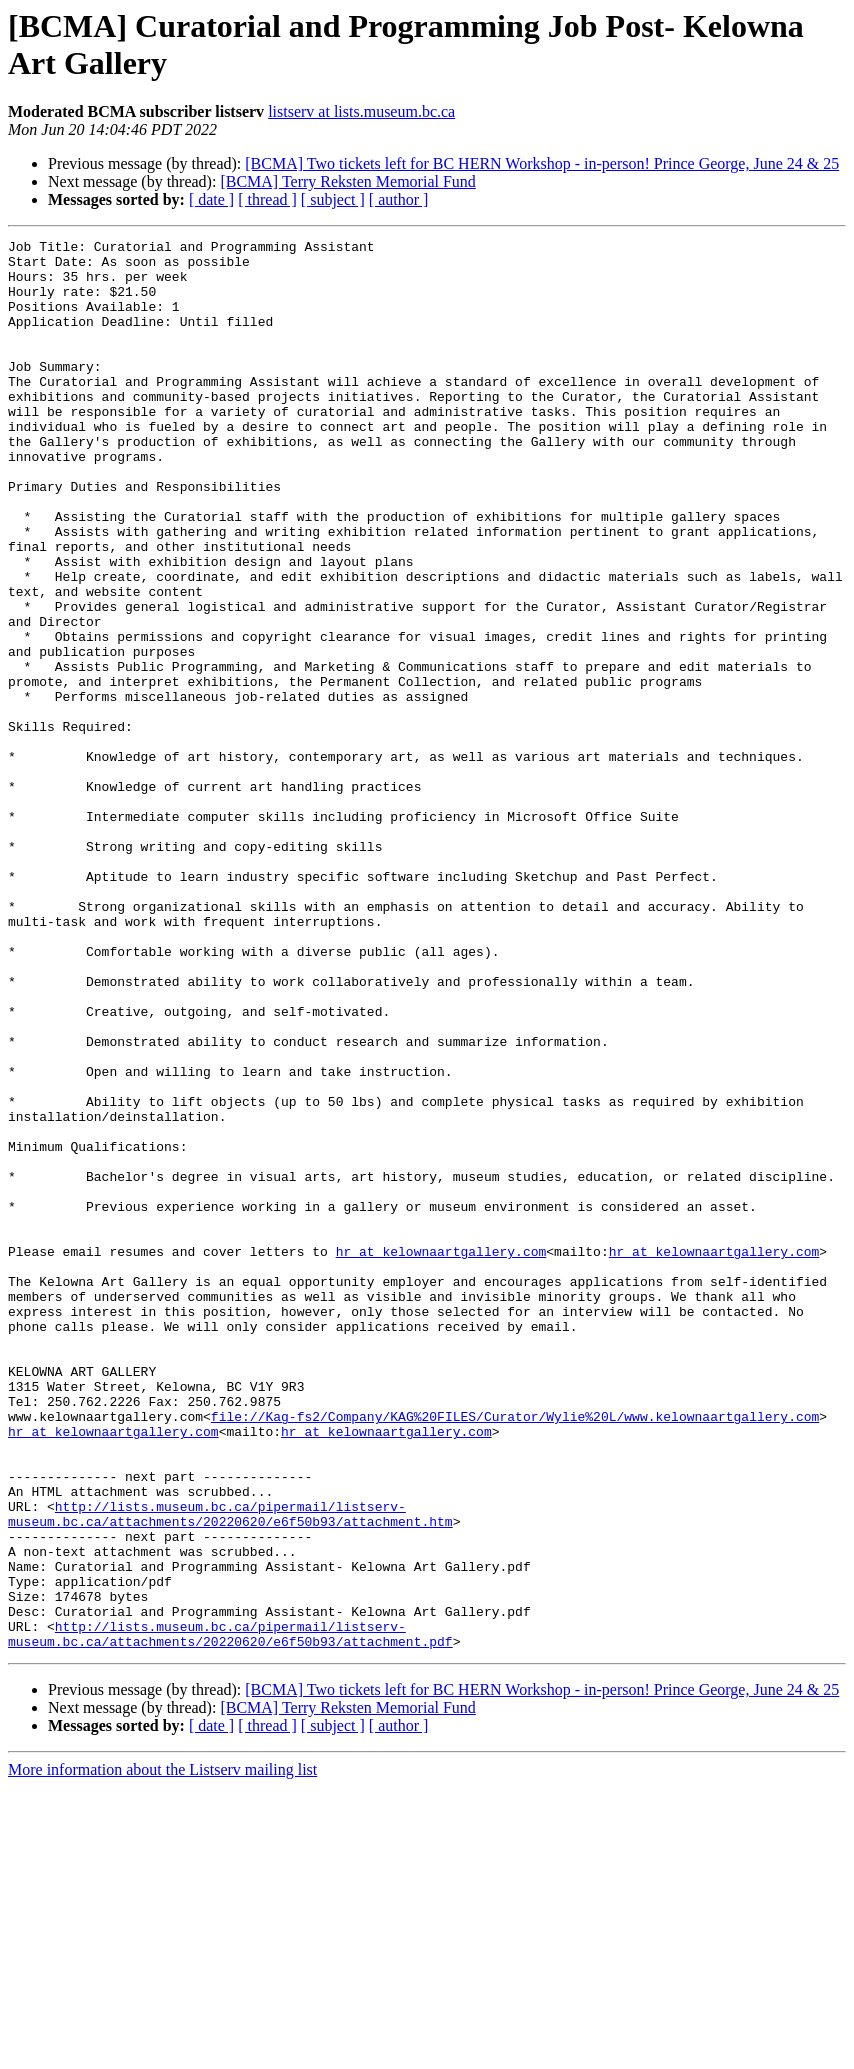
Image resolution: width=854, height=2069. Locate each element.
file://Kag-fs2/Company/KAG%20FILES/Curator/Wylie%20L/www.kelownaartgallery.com (515, 1653)
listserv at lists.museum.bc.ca (361, 111)
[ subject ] (333, 199)
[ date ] (211, 199)
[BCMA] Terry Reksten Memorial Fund (347, 181)
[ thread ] (267, 199)
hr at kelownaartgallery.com (441, 1455)
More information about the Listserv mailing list (162, 2051)
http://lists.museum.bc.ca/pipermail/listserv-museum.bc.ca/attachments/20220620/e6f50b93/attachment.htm (230, 1770)
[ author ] (399, 199)
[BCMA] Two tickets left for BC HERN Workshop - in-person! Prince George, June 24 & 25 (542, 163)
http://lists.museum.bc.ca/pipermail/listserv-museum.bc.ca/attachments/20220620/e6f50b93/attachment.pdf (230, 1914)
